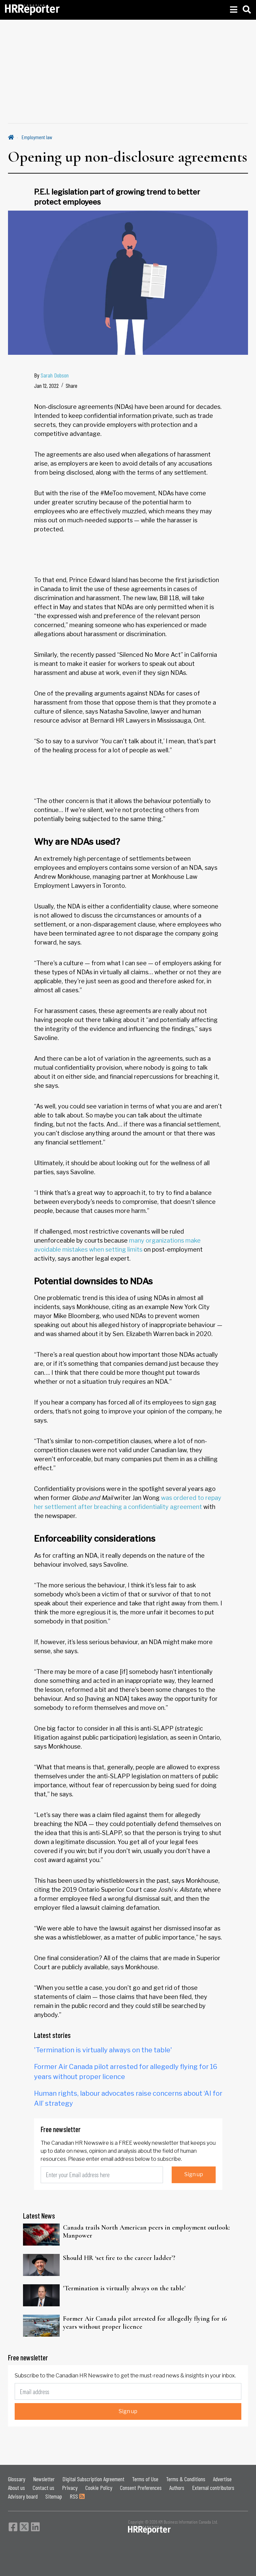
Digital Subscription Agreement (93, 2479)
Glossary (16, 2479)
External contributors (213, 2487)
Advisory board (23, 2496)
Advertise (222, 2479)
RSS (77, 2496)
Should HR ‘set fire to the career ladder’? (119, 2258)
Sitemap (53, 2496)
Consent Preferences (141, 2487)
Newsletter (44, 2479)
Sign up (193, 2174)
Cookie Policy (98, 2487)
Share (71, 385)
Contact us (43, 2487)
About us (16, 2487)
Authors (176, 2487)
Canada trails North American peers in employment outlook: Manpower (146, 2232)
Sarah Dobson (55, 375)
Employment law (37, 137)
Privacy (70, 2487)
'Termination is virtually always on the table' (103, 2050)
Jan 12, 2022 (46, 385)
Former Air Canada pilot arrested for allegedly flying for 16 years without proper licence (145, 2323)
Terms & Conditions (185, 2479)
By (51, 375)
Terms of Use (145, 2479)
